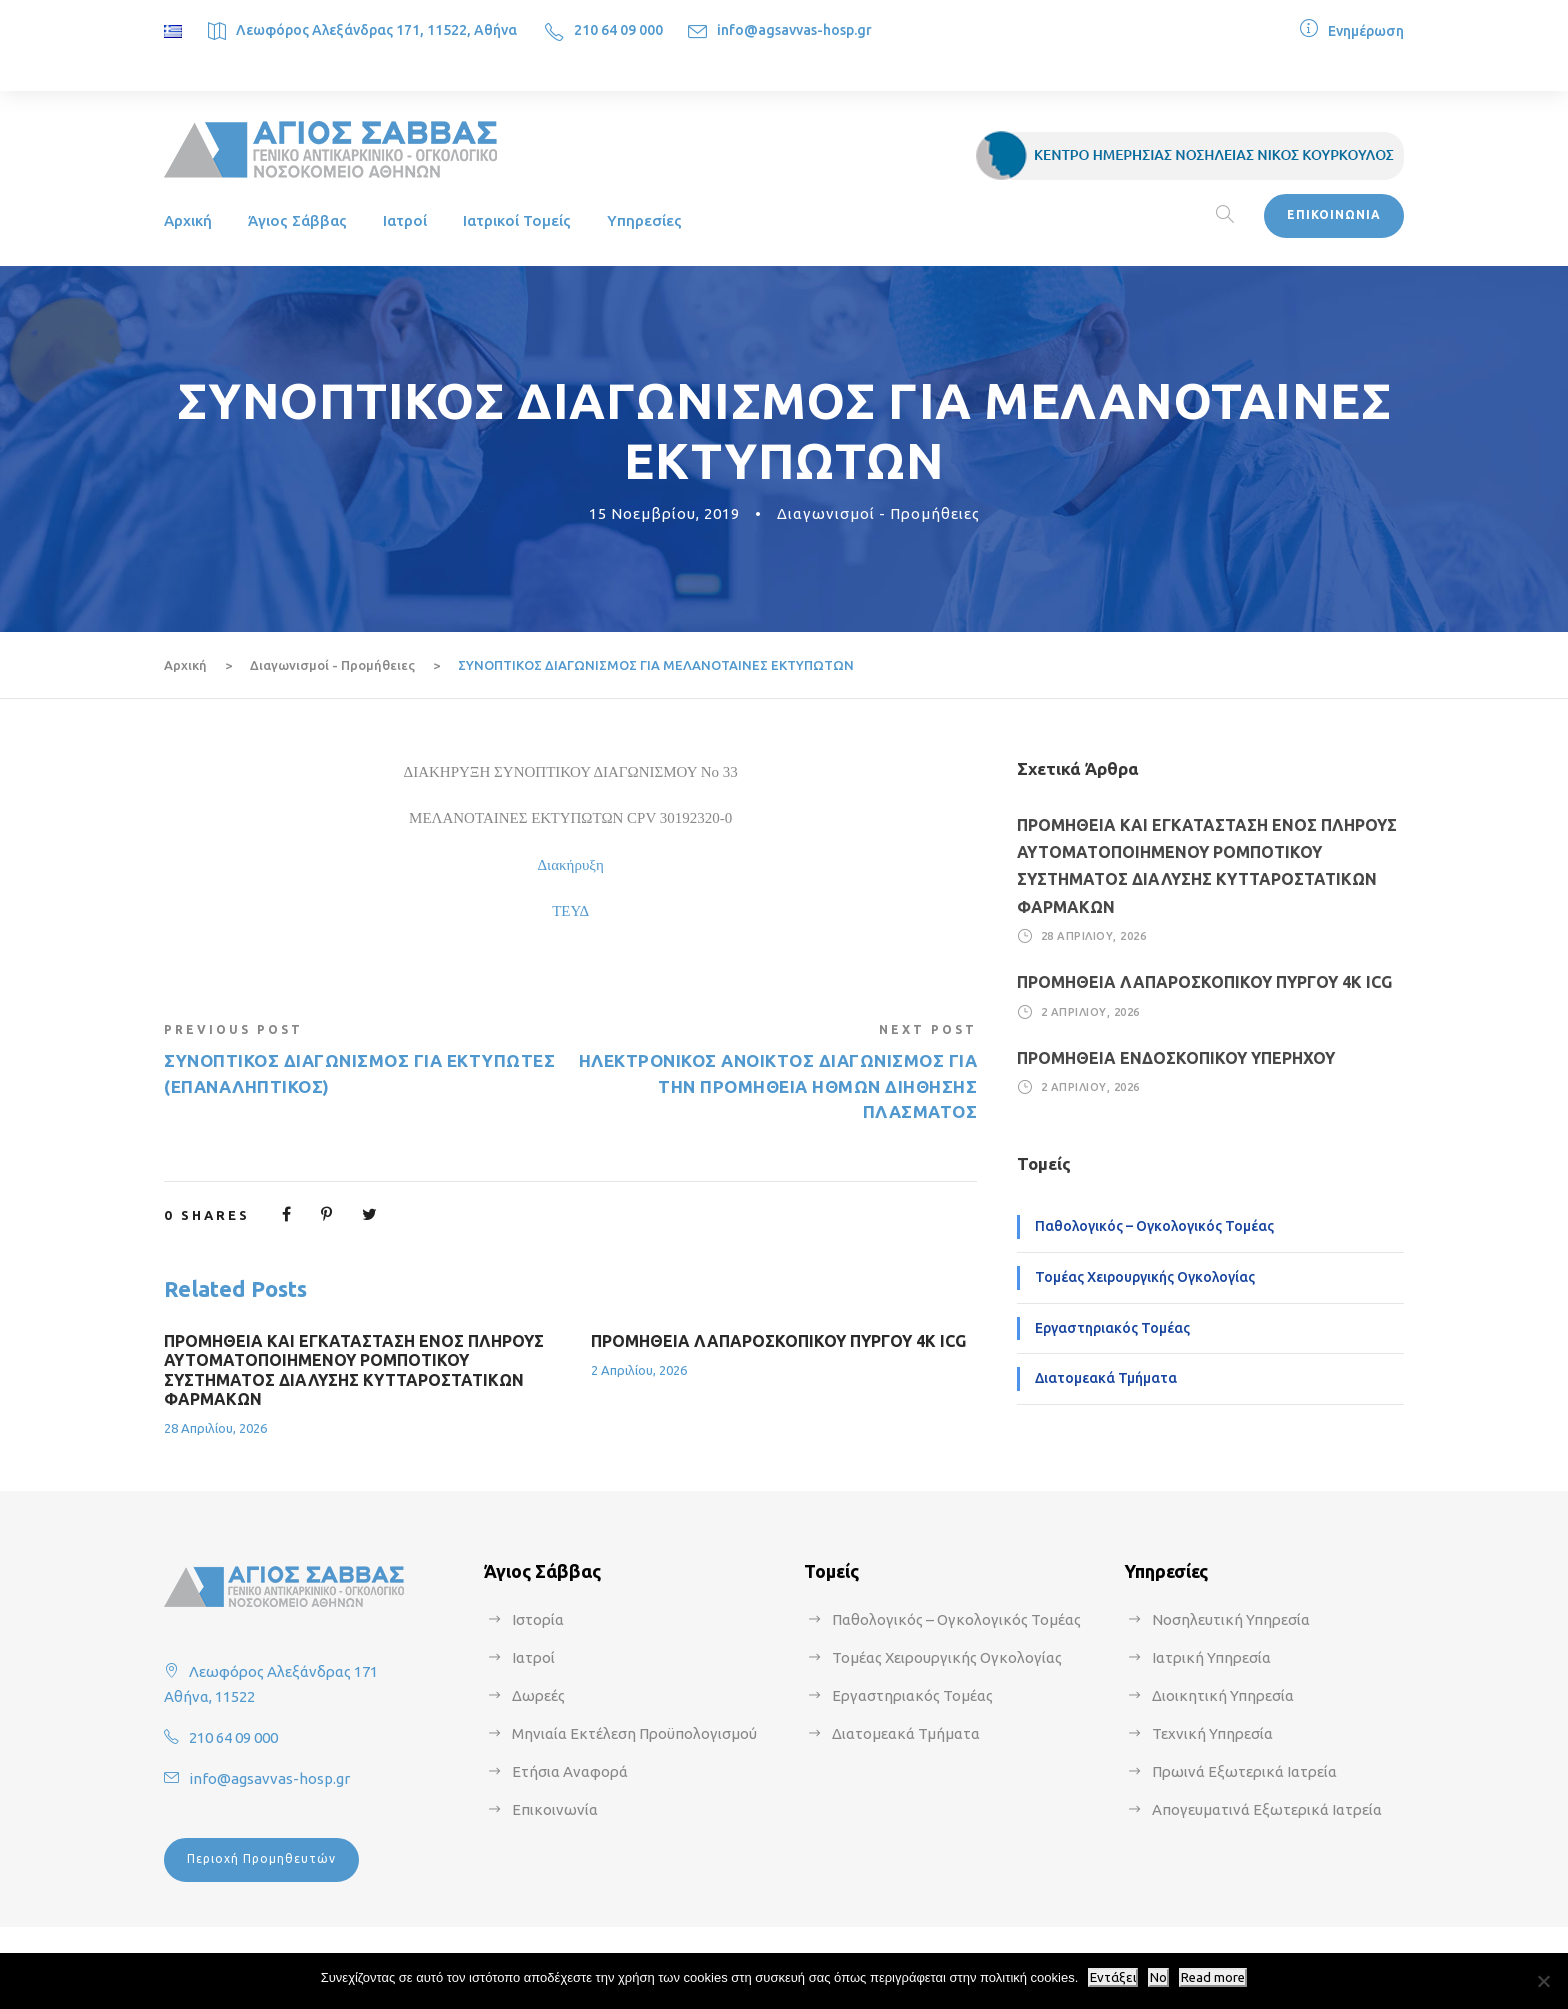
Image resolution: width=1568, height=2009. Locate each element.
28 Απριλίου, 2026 (215, 1428)
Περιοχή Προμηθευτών (261, 1858)
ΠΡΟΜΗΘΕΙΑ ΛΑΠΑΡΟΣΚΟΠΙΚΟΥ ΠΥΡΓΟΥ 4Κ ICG (778, 1341)
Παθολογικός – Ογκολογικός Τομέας (1154, 1226)
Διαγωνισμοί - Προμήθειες (878, 513)
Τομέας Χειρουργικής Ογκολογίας (1145, 1277)
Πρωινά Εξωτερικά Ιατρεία (1244, 1771)
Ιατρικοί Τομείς (517, 220)
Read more (1213, 1977)
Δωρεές (538, 1695)
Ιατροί (405, 220)
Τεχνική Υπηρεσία (1212, 1733)
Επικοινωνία (555, 1809)
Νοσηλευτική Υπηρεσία (1231, 1619)
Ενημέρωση (1366, 31)
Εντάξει (1113, 1977)
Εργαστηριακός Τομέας (1112, 1328)
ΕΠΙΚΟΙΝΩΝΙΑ (1334, 214)
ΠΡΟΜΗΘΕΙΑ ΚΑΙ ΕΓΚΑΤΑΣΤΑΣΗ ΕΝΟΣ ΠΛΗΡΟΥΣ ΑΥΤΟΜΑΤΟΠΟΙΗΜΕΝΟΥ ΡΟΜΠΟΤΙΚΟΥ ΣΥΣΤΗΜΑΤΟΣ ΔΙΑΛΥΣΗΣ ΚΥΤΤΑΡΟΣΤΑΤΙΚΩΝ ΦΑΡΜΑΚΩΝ (354, 1370)
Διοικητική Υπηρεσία (1223, 1695)
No (1158, 1977)
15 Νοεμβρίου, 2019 (664, 513)
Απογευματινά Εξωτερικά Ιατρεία (1267, 1809)
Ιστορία (538, 1619)
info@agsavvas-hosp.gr (794, 30)
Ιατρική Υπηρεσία (1211, 1657)
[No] (1543, 1981)
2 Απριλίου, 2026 (639, 1370)
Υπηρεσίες (644, 220)
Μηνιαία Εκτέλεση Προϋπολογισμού (634, 1733)
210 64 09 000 (618, 30)
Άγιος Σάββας (297, 220)
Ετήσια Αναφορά (570, 1771)
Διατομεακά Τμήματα (1106, 1378)
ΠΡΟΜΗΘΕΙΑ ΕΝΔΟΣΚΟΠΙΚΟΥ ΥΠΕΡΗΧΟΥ (1176, 1058)
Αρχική (188, 220)
